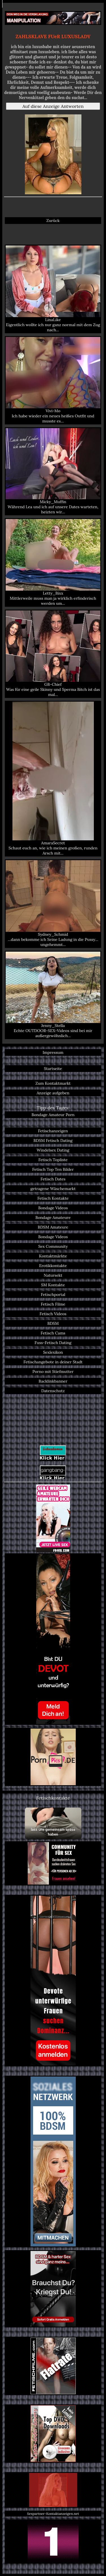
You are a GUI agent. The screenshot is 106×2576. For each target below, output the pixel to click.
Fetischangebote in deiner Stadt (53, 1361)
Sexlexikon (53, 1352)
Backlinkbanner (53, 1381)
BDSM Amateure (53, 1227)
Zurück (53, 220)
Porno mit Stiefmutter (53, 1371)
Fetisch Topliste (53, 1159)
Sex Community (53, 1246)
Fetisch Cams (53, 1333)
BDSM (53, 1323)
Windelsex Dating (53, 1150)
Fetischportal (53, 1294)
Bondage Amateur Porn (52, 1114)
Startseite (53, 1068)
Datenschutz (53, 1390)
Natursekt (53, 1275)
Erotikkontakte (53, 1265)
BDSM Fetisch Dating (52, 1140)
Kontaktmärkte (53, 1256)
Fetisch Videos (53, 1313)
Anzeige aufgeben (53, 1092)
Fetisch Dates (52, 1179)
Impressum (53, 1052)
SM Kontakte (53, 1284)
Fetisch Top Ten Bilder (53, 1169)
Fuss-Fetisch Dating (52, 1342)
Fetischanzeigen (53, 1130)
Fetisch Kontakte (53, 1198)
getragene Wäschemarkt (53, 1188)
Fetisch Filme (53, 1304)
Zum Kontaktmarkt (53, 1083)
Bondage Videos (53, 1207)
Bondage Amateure (53, 1217)
